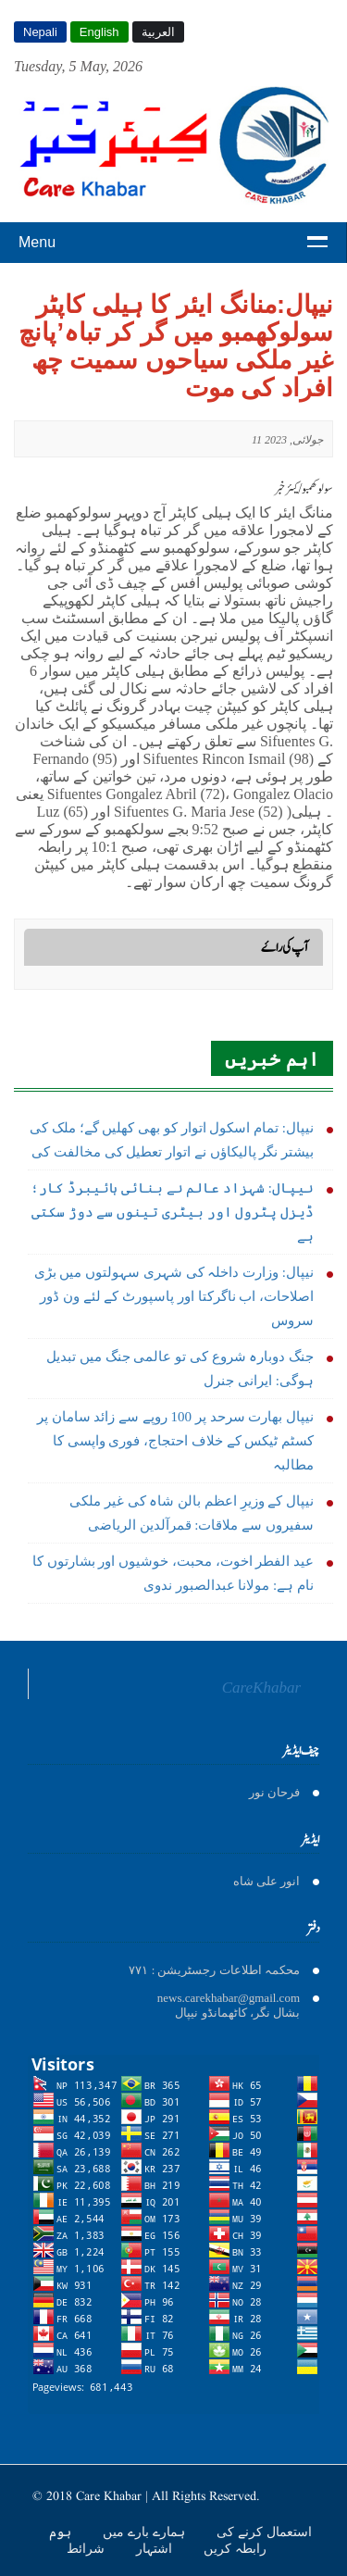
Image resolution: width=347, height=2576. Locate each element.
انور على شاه (267, 1881)
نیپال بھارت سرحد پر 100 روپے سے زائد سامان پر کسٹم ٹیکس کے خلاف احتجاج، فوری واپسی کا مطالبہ (175, 1440)
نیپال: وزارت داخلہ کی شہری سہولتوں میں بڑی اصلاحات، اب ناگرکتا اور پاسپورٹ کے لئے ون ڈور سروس (174, 1296)
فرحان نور (274, 1792)
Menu (37, 242)
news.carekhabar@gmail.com (228, 1998)
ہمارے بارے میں (146, 2531)
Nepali (40, 32)
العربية (158, 32)
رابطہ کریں (235, 2548)
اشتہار (156, 2548)
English (99, 32)
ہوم (62, 2531)
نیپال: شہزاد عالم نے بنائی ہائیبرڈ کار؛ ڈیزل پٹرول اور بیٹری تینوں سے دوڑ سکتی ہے (172, 1212)
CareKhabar (261, 1687)
